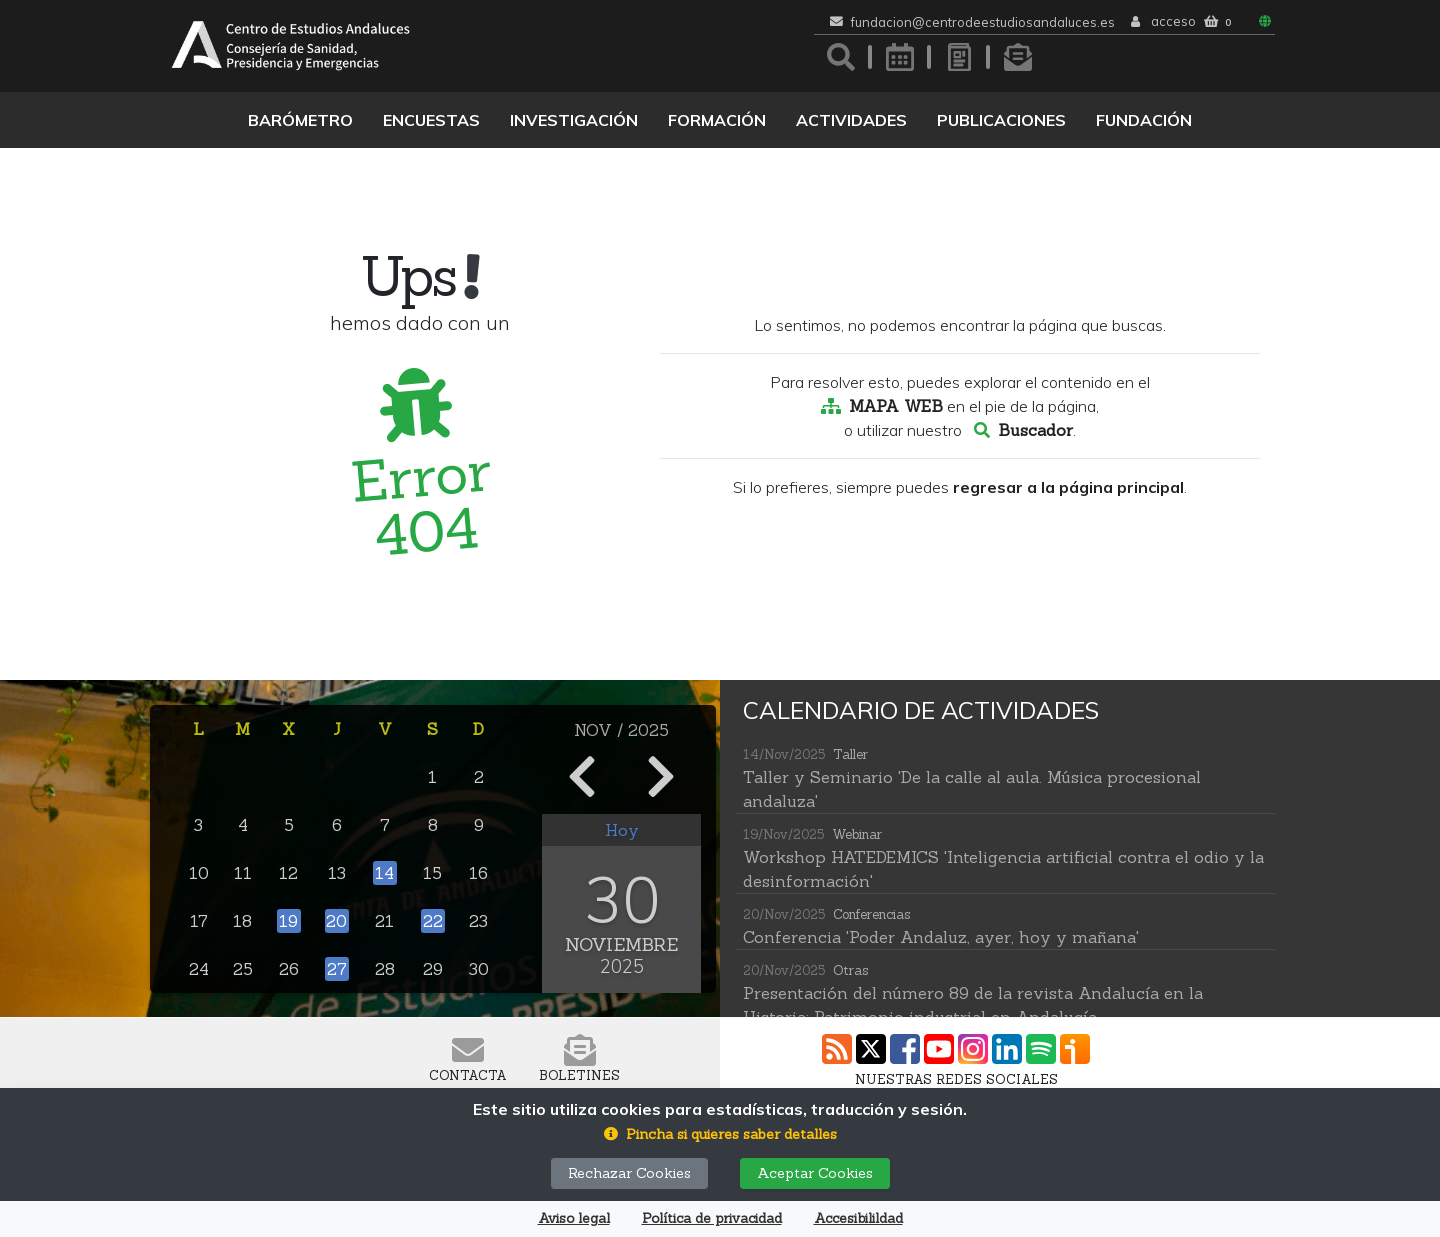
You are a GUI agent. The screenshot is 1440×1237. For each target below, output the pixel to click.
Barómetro (300, 120)
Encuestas (431, 120)
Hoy (622, 830)
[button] (720, 1134)
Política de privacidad (712, 1218)
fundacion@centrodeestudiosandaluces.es (983, 22)
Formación (717, 120)
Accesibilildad (858, 1218)
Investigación (574, 120)
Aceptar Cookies (815, 1173)
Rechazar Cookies (629, 1173)
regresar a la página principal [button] (1068, 487)
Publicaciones (1001, 120)
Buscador (1035, 430)
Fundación (1144, 120)
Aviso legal (574, 1218)
